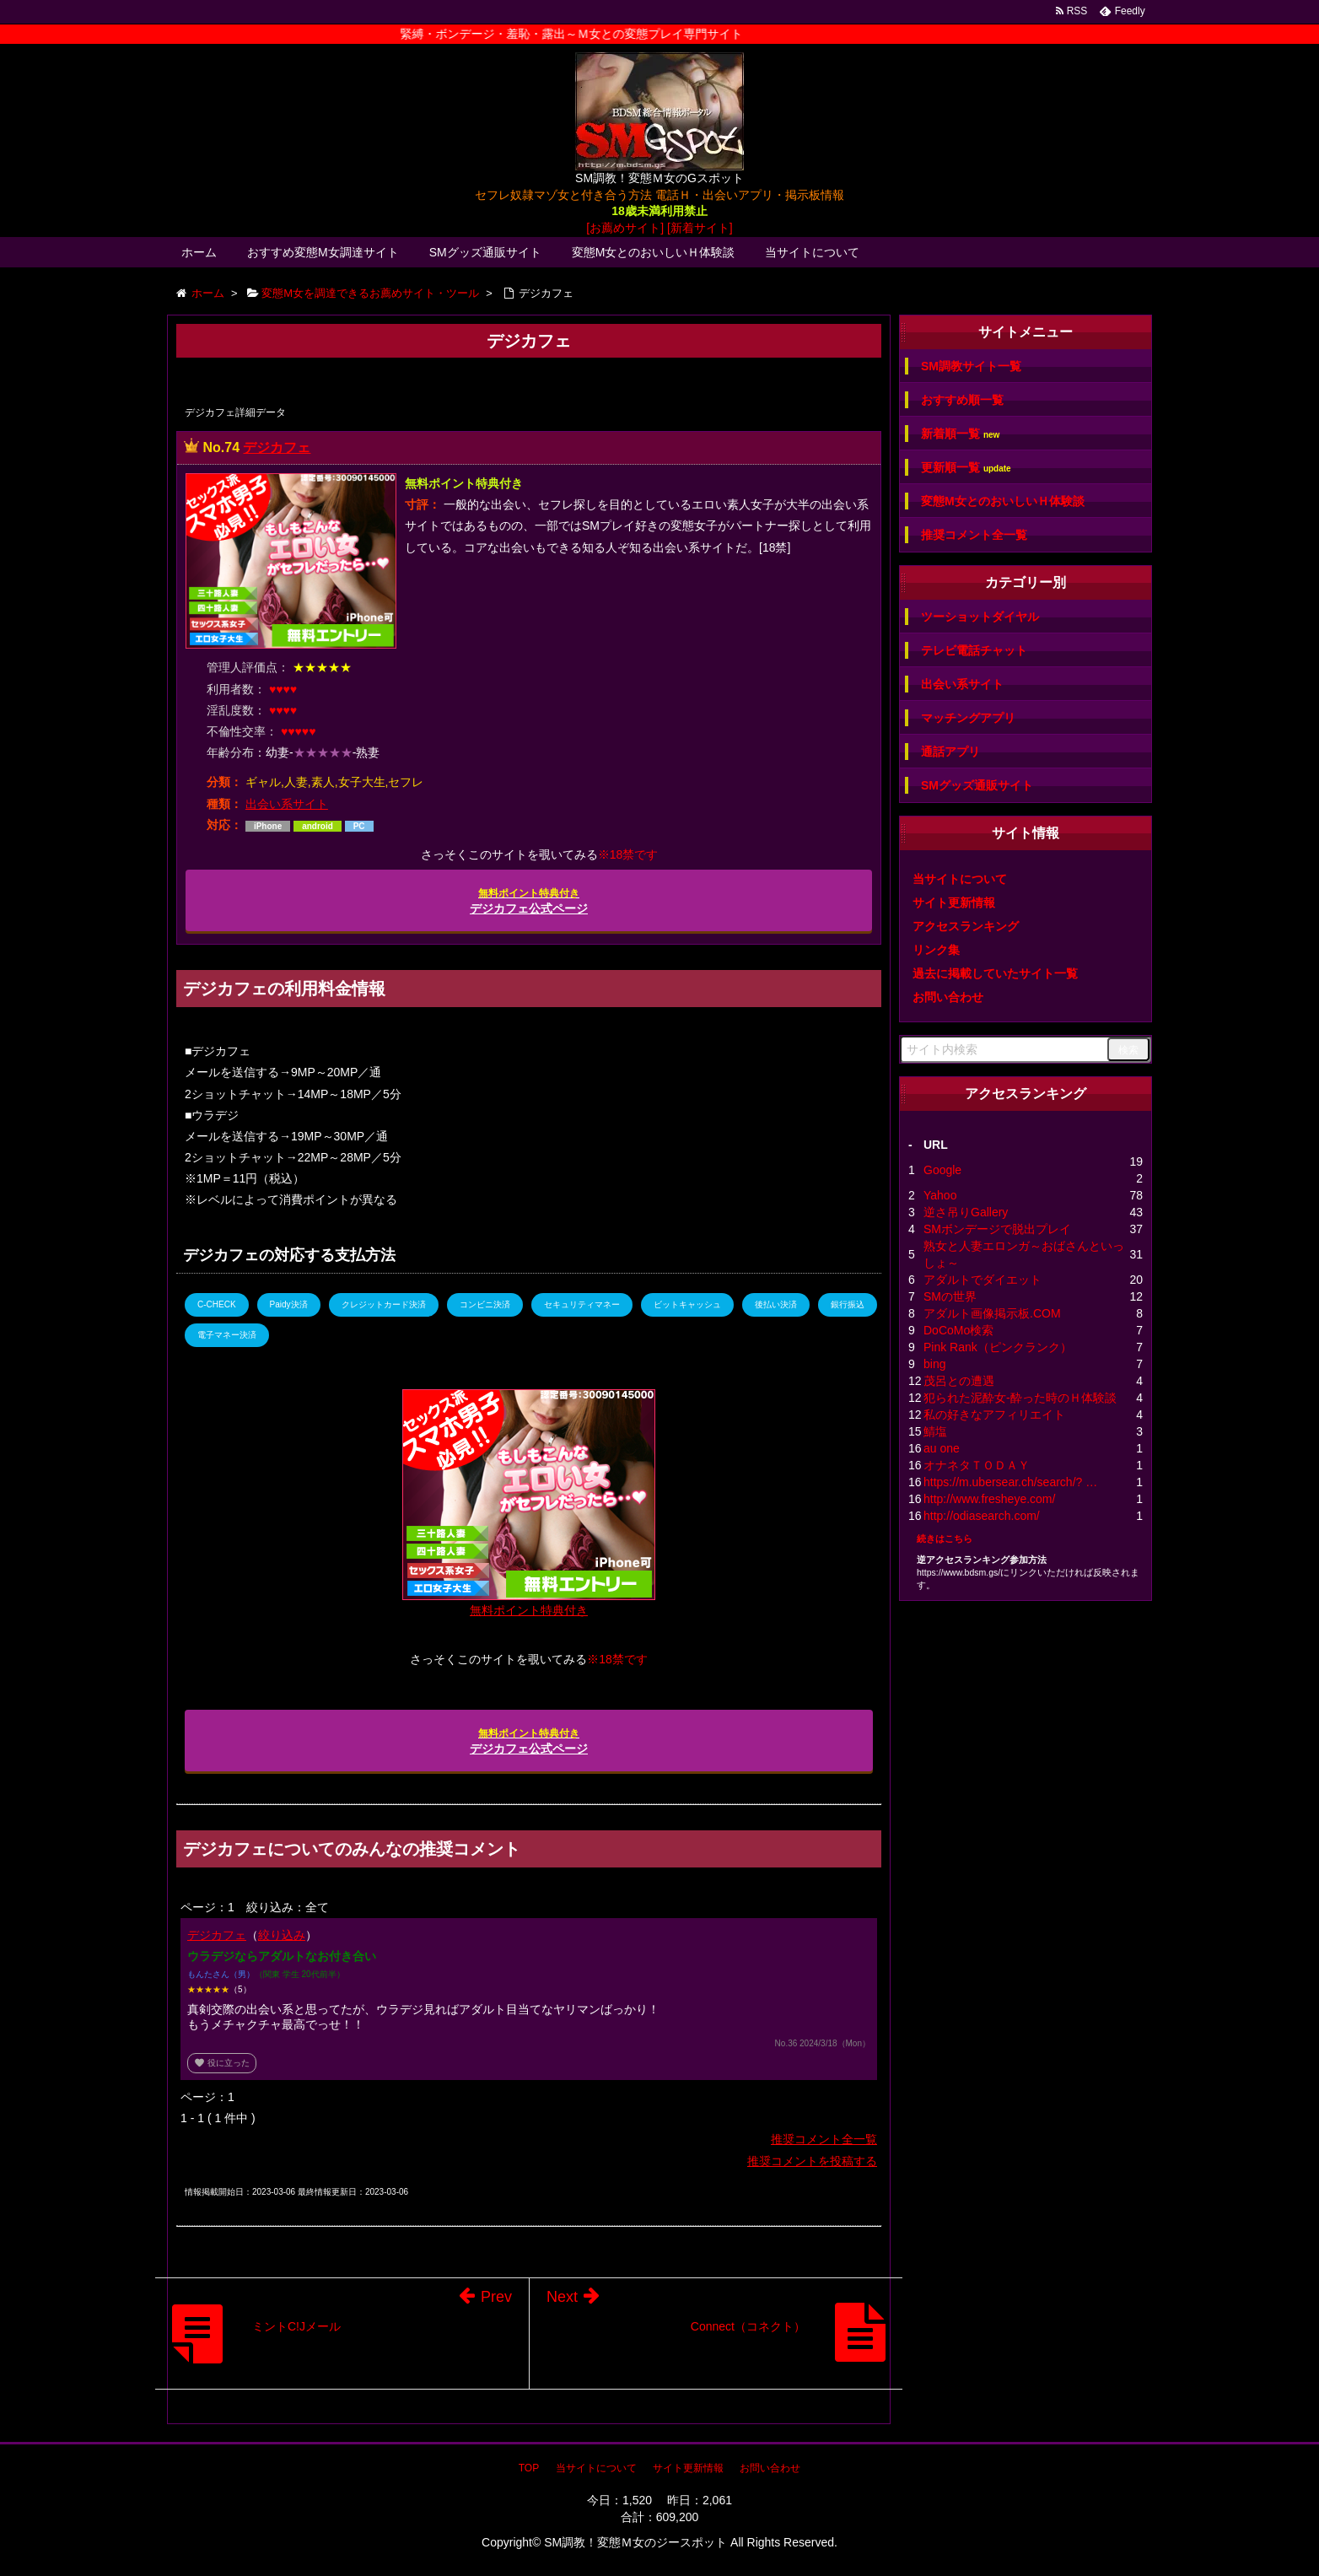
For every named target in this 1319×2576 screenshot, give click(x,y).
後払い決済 (776, 1304)
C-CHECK (216, 1304)
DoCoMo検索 (958, 1330)
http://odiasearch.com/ (981, 1515)
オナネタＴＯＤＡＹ (976, 1465)
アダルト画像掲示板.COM (992, 1313)
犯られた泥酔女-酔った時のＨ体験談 (1020, 1397)
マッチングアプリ (968, 718)
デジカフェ (276, 447)
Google (942, 1170)
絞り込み (281, 1935)
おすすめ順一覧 (962, 400)
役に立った (222, 2062)
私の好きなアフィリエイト (994, 1414)
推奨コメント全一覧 (824, 2139)
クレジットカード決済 (384, 1304)
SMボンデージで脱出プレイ (997, 1229)
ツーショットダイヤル (980, 616)
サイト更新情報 (954, 902)
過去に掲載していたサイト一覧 (995, 973)
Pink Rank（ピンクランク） (997, 1347)
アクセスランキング (966, 926)
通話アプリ (950, 751)
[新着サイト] (700, 227)
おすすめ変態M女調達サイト (323, 252)
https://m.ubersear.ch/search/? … (1010, 1482)
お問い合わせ (948, 997)
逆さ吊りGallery (965, 1212)
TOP (529, 2468)
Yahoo (939, 1195)
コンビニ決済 (485, 1304)
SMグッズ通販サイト (485, 252)
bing (934, 1364)
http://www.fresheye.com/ (989, 1499)
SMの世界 (950, 1296)
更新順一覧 (966, 467)
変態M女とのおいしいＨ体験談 (653, 252)
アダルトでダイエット (982, 1279)
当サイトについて (812, 252)
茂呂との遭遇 (958, 1381)
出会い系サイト (286, 804)
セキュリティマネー (582, 1304)
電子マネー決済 (226, 1334)
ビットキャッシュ (687, 1304)
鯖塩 (935, 1431)
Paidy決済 (289, 1304)
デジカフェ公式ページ (529, 901)
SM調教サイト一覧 (971, 366)
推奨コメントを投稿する (812, 2161)
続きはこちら (944, 1538)
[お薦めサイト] (625, 227)
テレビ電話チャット (974, 650)
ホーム (199, 252)
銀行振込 (847, 1304)
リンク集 (936, 950)
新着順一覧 (960, 434)
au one (941, 1448)
